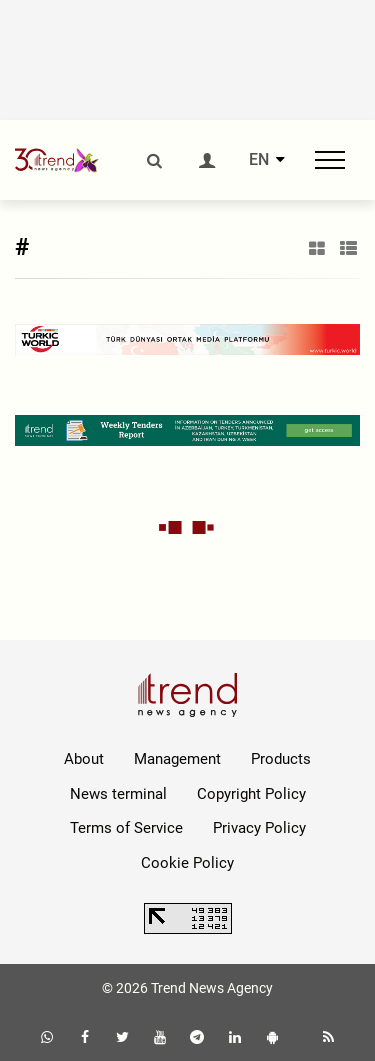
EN (259, 160)
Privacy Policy (259, 828)
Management (177, 759)
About (84, 759)
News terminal (118, 794)
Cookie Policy (187, 863)
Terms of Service (126, 828)
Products (281, 759)
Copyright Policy (251, 794)
